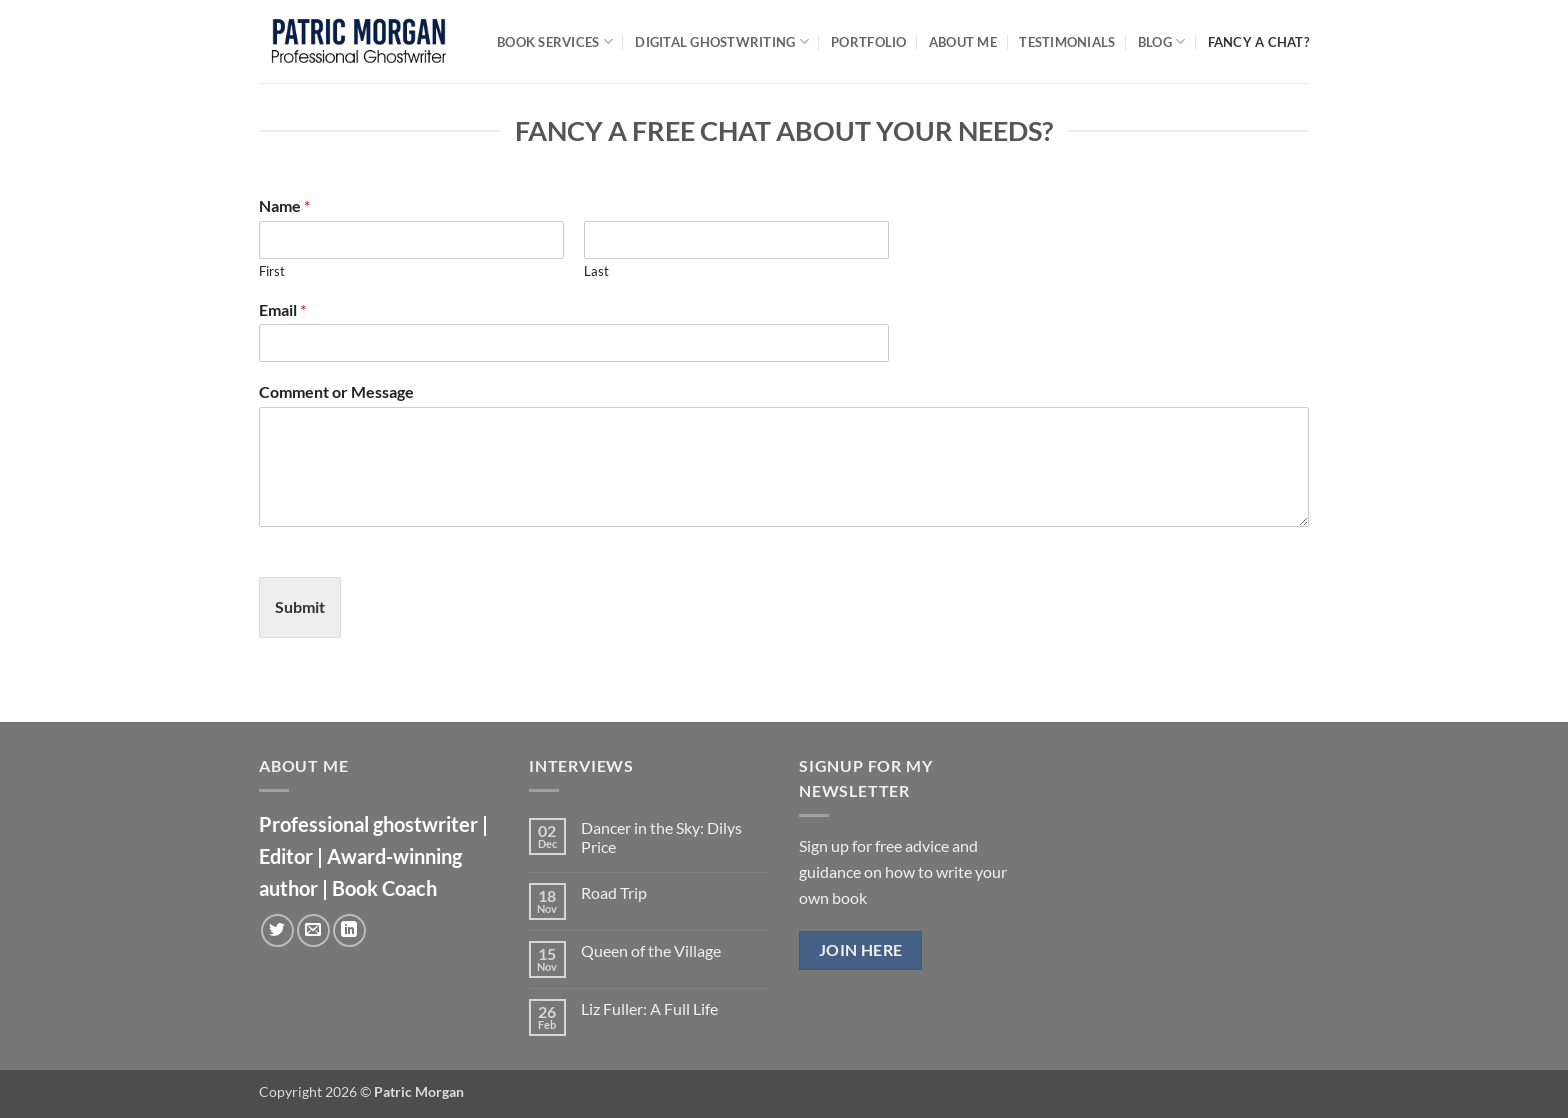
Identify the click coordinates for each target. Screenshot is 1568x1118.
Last (596, 271)
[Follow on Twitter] (277, 930)
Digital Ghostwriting (722, 41)
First (272, 271)
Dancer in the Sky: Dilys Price (661, 837)
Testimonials (1067, 42)
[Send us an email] (313, 930)
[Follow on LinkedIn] (349, 930)
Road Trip (614, 892)
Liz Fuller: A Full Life (649, 1008)
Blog (1161, 41)
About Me (963, 42)
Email (282, 309)
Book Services (555, 41)
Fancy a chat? (1258, 42)
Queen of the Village (651, 950)
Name (284, 205)
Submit (300, 606)
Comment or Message (336, 391)
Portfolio (868, 42)
